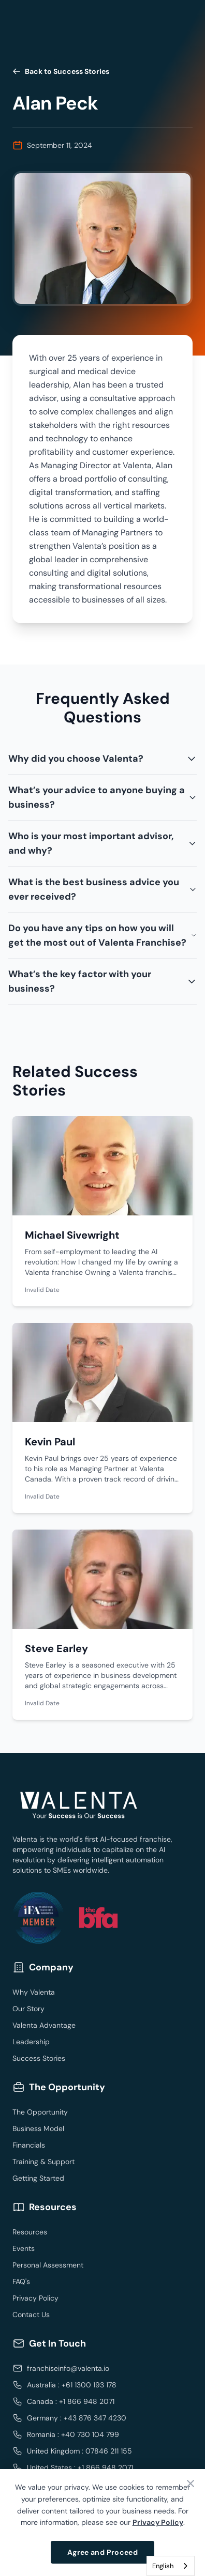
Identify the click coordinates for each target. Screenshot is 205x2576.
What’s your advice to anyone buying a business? (102, 797)
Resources (29, 2231)
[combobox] (171, 2566)
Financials (28, 2145)
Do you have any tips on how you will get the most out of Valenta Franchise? (102, 935)
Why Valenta (33, 1992)
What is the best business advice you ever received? (102, 889)
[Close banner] (190, 2483)
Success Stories (38, 2058)
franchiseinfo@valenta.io (68, 2368)
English (162, 2566)
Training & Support (43, 2161)
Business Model (38, 2128)
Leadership (31, 2041)
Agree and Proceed (102, 2552)
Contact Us (31, 2314)
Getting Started (38, 2178)
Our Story (28, 2008)
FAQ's (21, 2281)
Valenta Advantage (44, 2025)
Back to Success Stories (60, 71)
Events (23, 2248)
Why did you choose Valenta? (102, 758)
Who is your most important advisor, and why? (102, 843)
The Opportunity (40, 2112)
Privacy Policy (35, 2298)
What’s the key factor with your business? (102, 981)
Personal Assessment (47, 2265)
